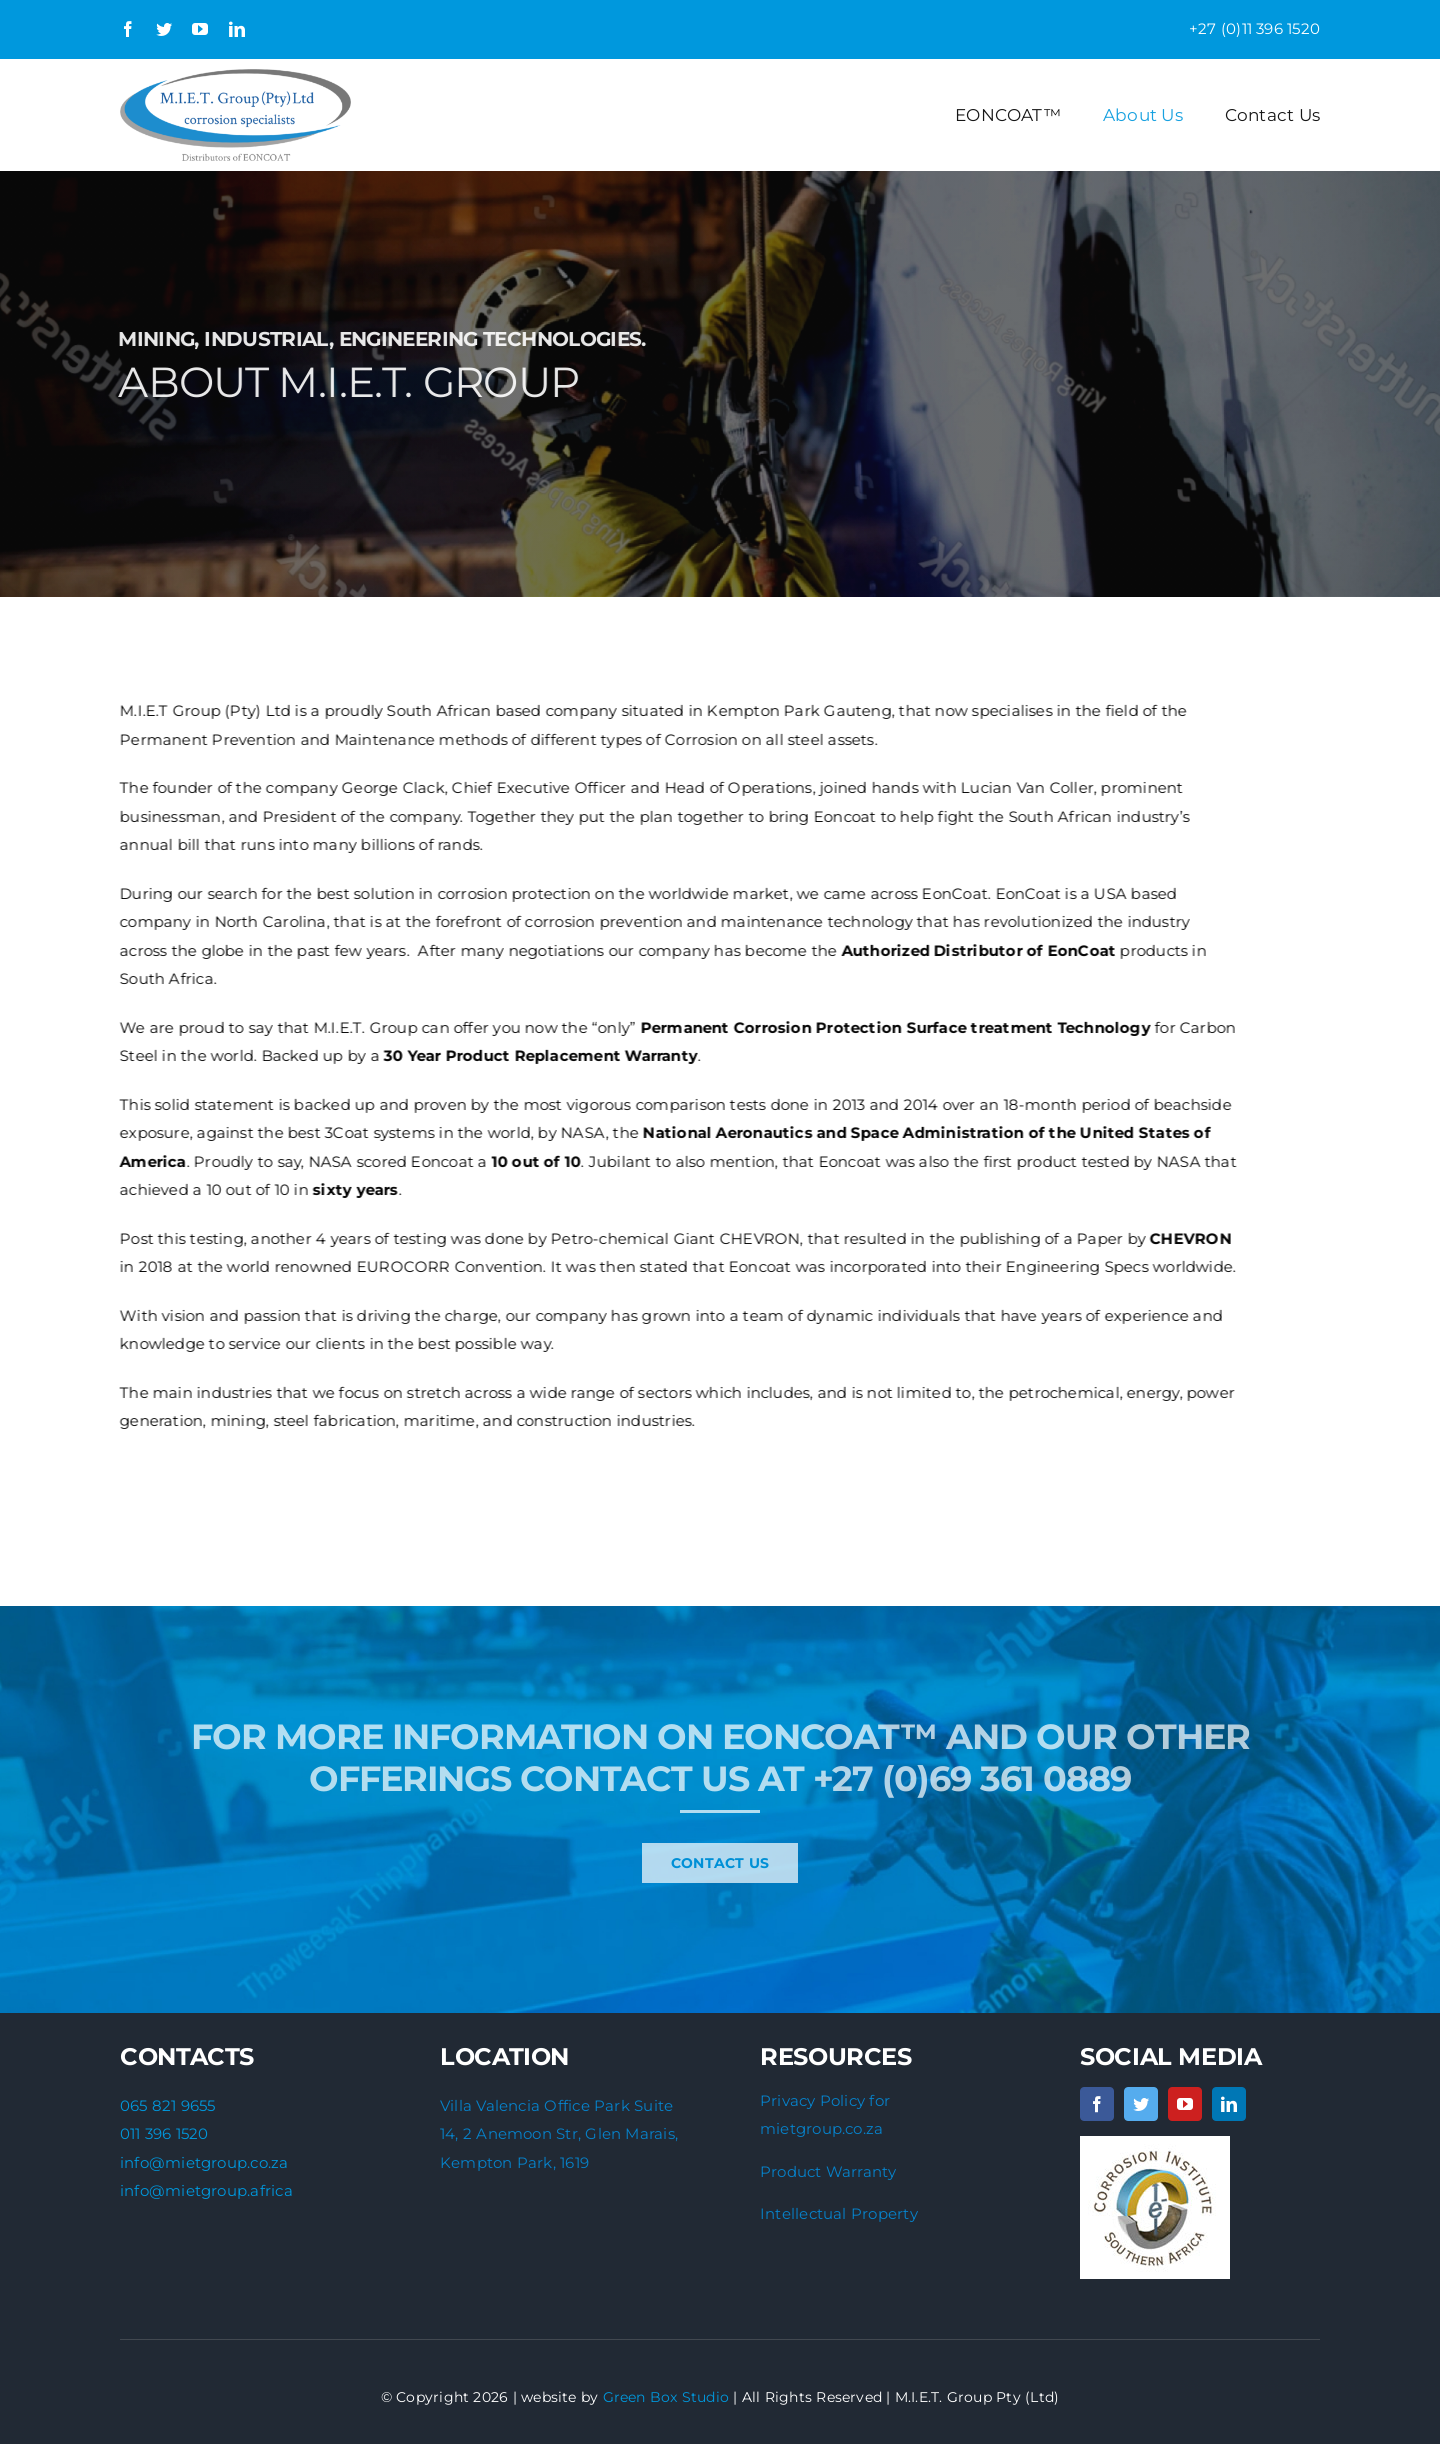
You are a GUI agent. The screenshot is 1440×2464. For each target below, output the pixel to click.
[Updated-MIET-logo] (235, 76)
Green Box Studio (666, 2397)
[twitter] (164, 29)
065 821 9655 (168, 2105)
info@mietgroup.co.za (204, 2162)
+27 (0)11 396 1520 (1254, 28)
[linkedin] (237, 29)
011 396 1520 (164, 2133)
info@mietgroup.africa (206, 2190)
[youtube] (200, 29)
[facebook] (128, 29)
